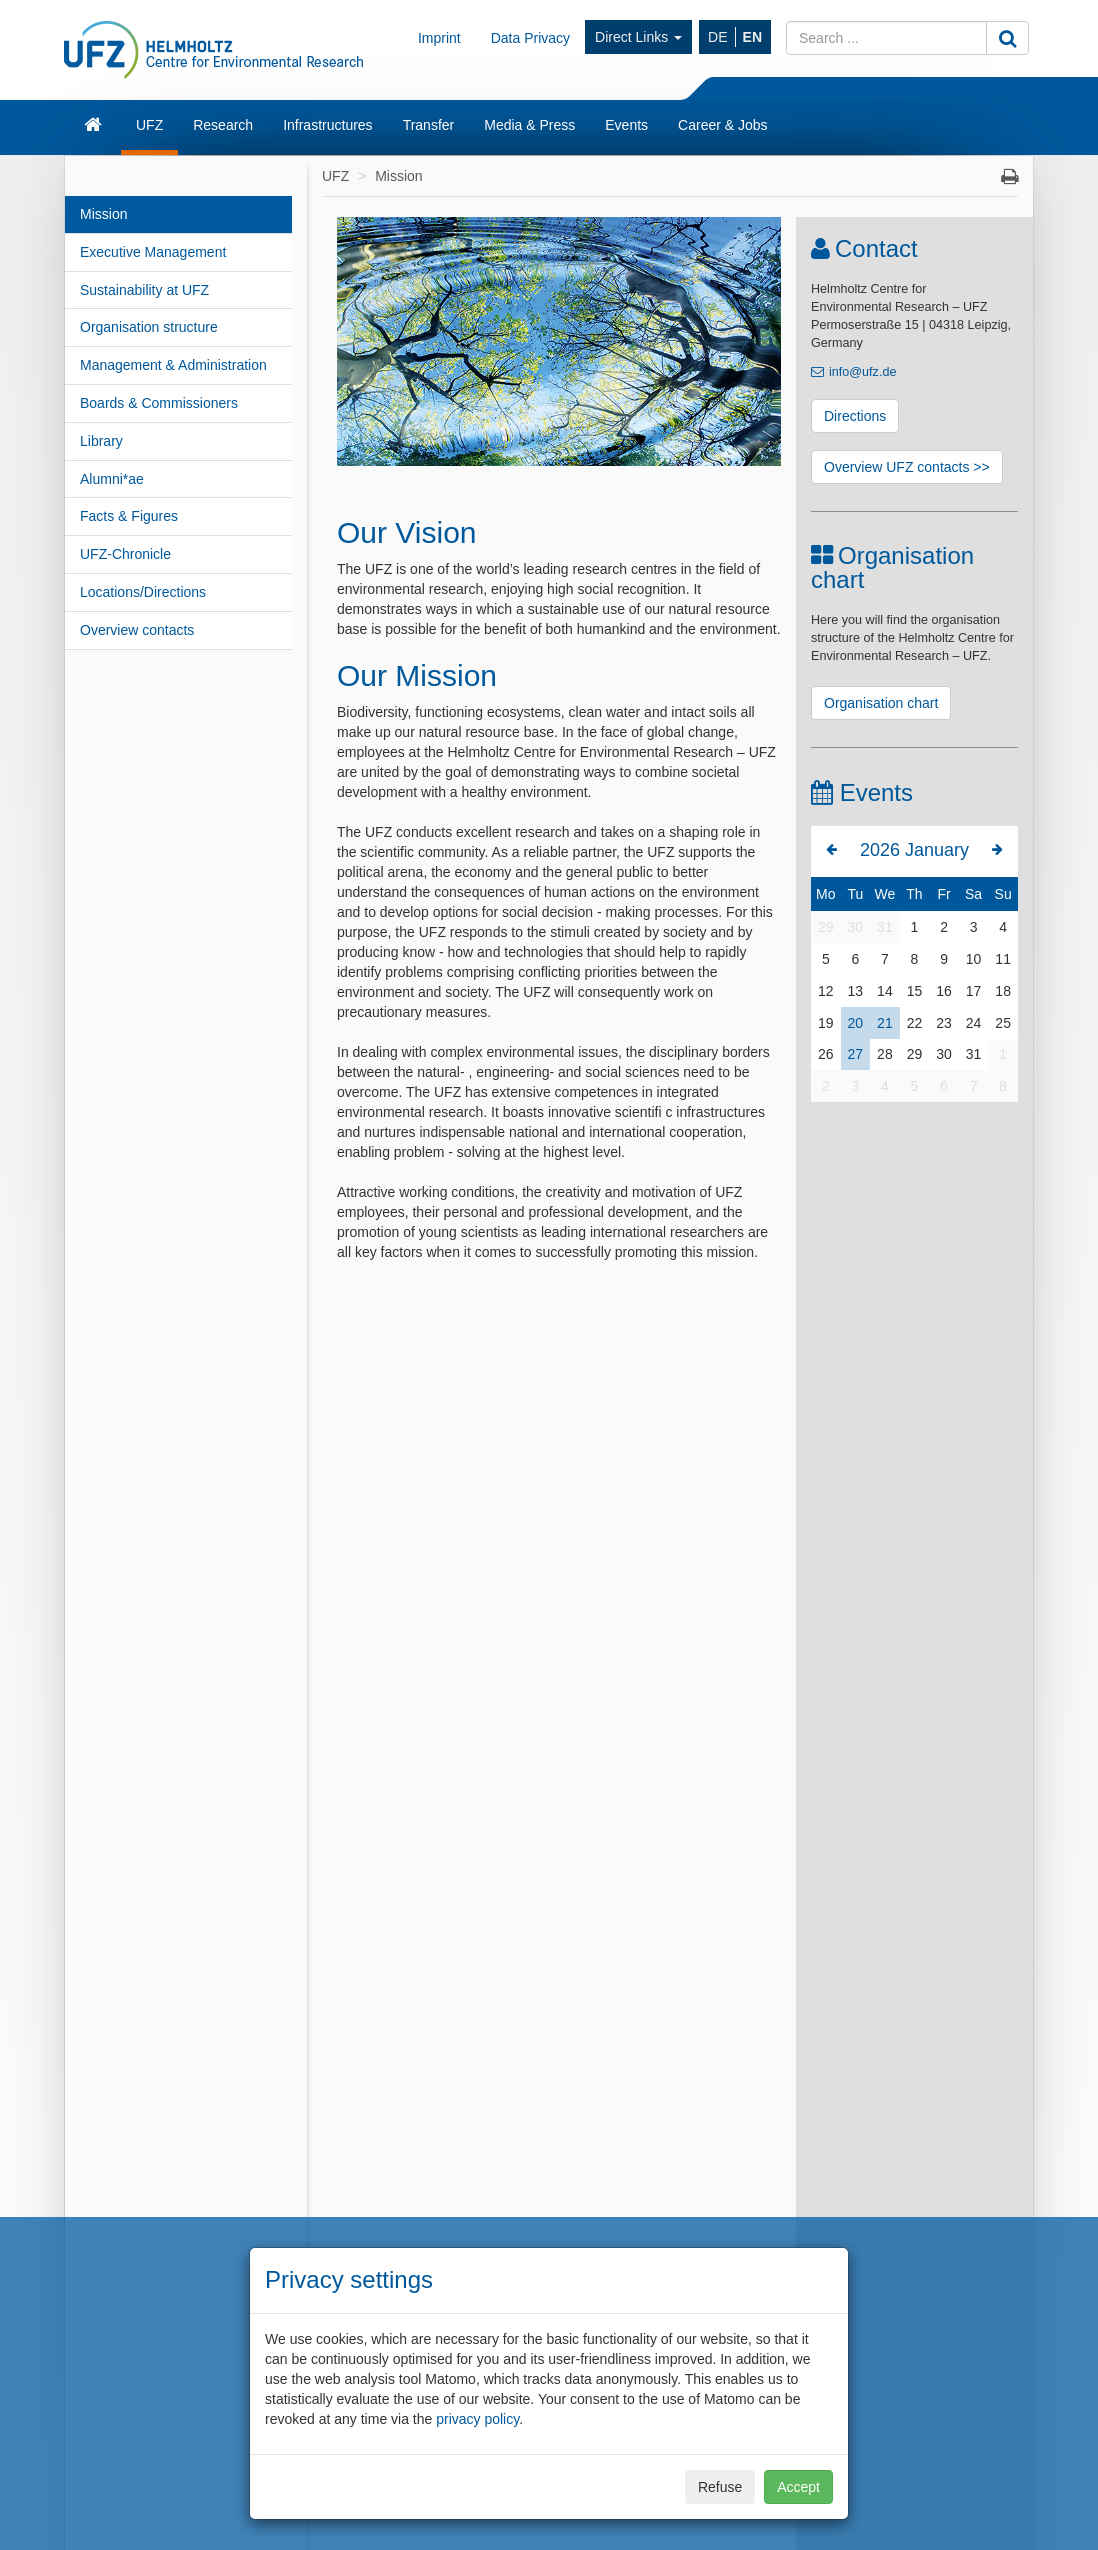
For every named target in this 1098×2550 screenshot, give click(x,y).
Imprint (439, 38)
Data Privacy (530, 38)
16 (944, 991)
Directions (855, 416)
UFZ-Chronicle (125, 554)
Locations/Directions (143, 592)
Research (223, 125)
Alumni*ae (112, 479)
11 (1003, 959)
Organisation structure (149, 327)
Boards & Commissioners (159, 403)
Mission (103, 214)
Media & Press (529, 125)
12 (826, 991)
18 (1003, 991)
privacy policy (477, 2419)
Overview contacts (137, 630)
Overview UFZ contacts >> (907, 467)
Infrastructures (327, 125)
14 (885, 991)
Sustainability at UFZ (144, 290)
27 (856, 1054)
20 (856, 1023)
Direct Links (638, 37)
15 (915, 991)
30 (856, 927)
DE (717, 37)
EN (752, 37)
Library (101, 441)
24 (974, 1023)
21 (885, 1023)
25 (1003, 1023)
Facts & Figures (129, 516)
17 (974, 991)
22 (915, 1023)
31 (885, 927)
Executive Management (153, 252)
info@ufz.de (862, 372)
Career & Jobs (722, 125)
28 (885, 1054)
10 (974, 959)
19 (826, 1023)
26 (826, 1054)
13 (856, 991)
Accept (798, 2487)
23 (944, 1023)
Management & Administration (173, 365)
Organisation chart (881, 703)
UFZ (149, 125)
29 (826, 927)
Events (626, 125)
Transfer (429, 125)
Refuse (720, 2487)
